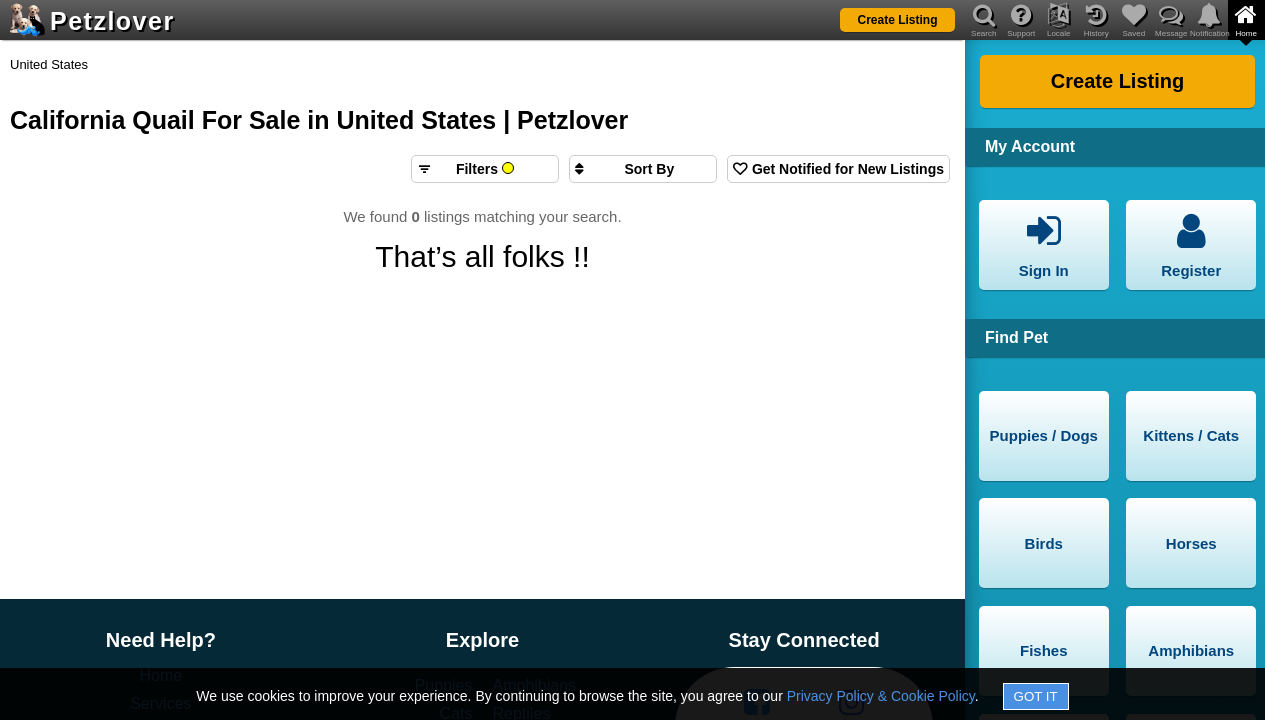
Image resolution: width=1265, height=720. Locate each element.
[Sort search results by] (643, 169)
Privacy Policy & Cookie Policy (881, 696)
